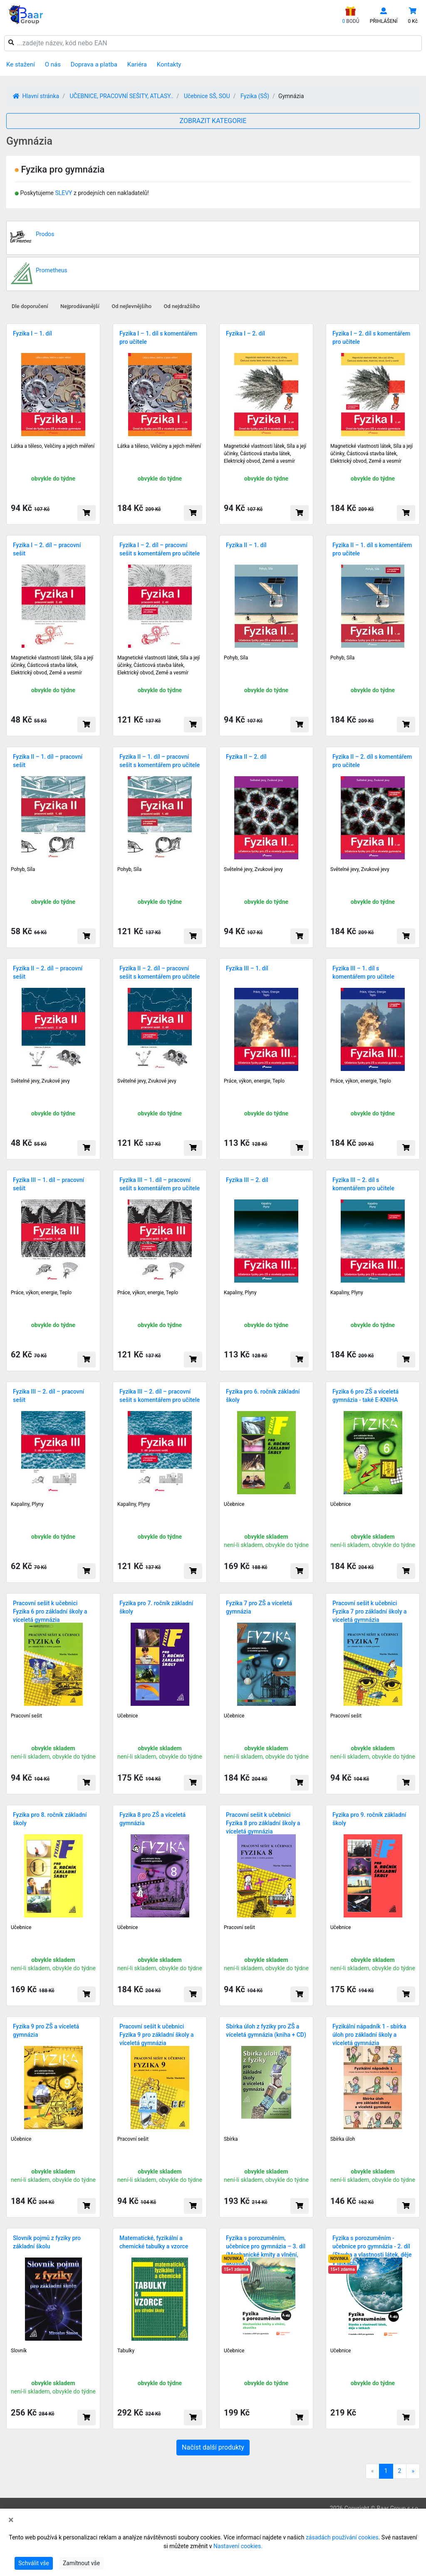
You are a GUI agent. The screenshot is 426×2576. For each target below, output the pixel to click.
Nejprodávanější (79, 306)
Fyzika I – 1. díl (32, 333)
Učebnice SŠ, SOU (207, 96)
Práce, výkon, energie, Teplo (254, 1081)
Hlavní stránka (36, 96)
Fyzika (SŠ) (254, 96)
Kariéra (137, 64)
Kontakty (169, 64)
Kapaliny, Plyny (240, 1292)
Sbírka (231, 2139)
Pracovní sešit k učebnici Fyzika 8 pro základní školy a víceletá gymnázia (263, 1823)
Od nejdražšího (182, 306)
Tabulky (125, 2351)
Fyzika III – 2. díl (247, 1180)
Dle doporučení (30, 306)
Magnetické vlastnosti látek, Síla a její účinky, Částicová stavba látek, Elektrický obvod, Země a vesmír (265, 453)
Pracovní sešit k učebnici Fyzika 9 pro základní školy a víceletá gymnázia (156, 2034)
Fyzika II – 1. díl (246, 545)
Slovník (19, 2351)
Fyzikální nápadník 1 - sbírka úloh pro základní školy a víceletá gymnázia (369, 2034)
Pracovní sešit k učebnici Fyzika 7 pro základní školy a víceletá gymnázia (369, 1611)
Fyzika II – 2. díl (246, 756)
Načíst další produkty (213, 2447)
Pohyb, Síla (236, 658)
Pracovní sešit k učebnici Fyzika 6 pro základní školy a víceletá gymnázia (50, 1611)
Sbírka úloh (342, 2139)
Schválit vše (33, 2563)
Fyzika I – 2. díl (245, 333)
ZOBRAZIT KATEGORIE (213, 121)
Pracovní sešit (26, 1716)
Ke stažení (20, 64)
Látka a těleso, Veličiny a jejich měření (52, 446)
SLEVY (63, 193)
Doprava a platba (94, 64)
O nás (53, 64)
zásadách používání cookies (342, 2537)
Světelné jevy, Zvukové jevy (253, 869)
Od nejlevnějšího (131, 306)
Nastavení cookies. (238, 2546)
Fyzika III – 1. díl (247, 968)
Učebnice (234, 1504)
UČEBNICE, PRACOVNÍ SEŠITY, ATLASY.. (121, 96)
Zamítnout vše (81, 2563)
